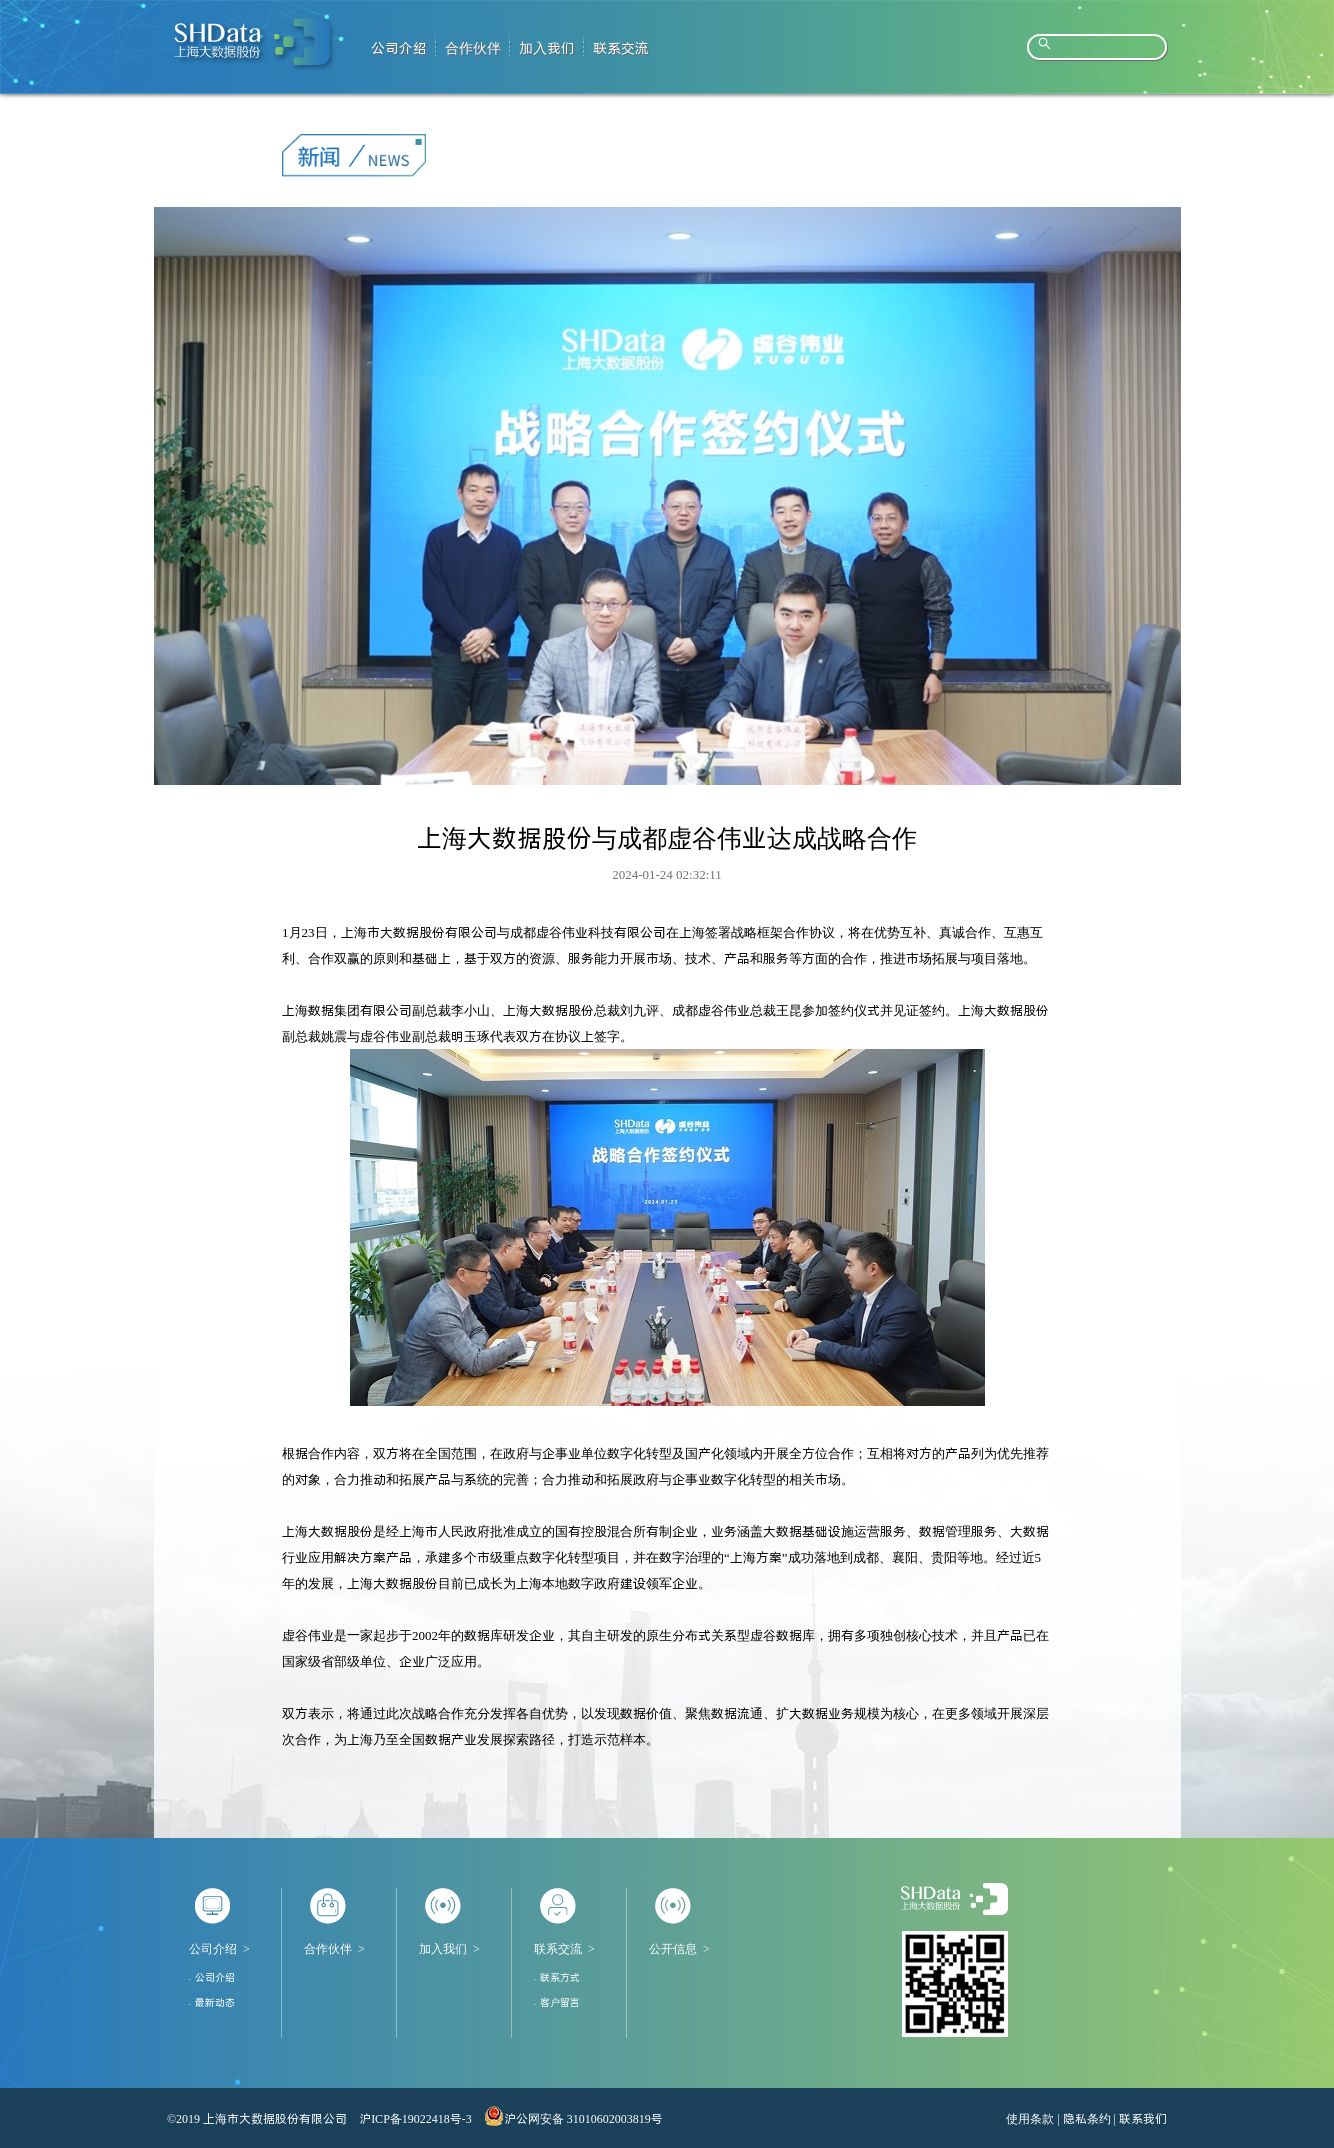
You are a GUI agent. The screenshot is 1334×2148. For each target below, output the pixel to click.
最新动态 (215, 2002)
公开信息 (673, 1949)
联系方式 (560, 1977)
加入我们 (443, 1949)
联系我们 (1143, 2118)
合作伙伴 (328, 1949)
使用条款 (1030, 2118)
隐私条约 (1087, 2118)
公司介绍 (213, 1949)
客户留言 (560, 2002)
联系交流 (558, 1949)
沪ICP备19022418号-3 (415, 2118)
